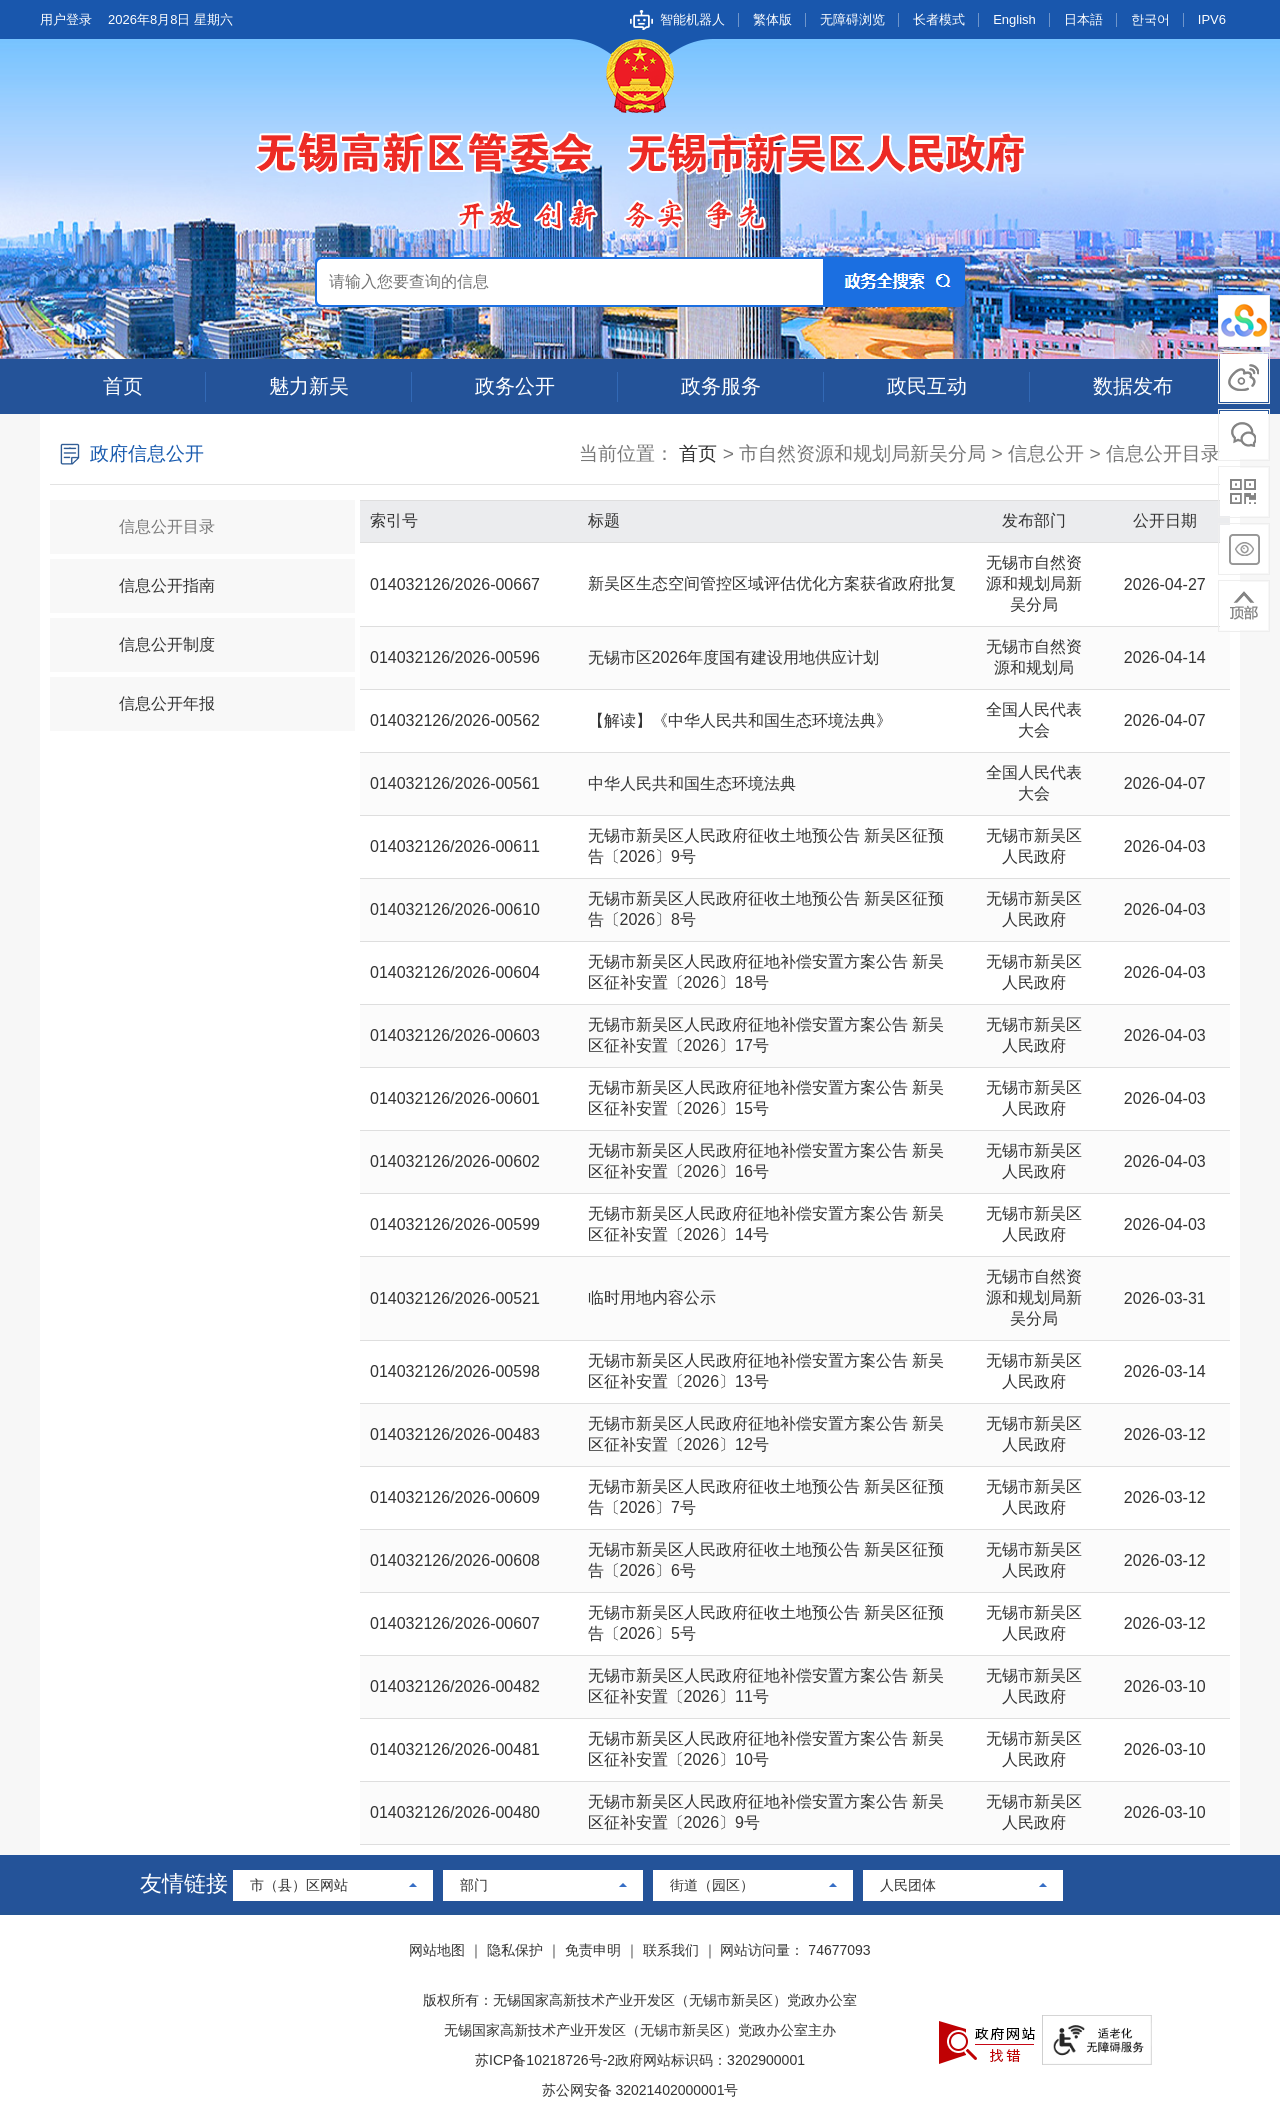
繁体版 (772, 19)
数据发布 (1133, 386)
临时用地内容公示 (652, 1297)
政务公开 (515, 386)
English (1014, 19)
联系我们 (671, 1950)
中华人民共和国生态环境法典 (692, 783)
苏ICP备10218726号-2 (545, 2060)
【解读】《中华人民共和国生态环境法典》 (740, 720)
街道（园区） (712, 1885)
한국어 (1150, 19)
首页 (123, 386)
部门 (474, 1885)
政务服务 (721, 386)
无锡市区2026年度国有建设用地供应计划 (734, 657)
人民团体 (908, 1885)
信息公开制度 (150, 635)
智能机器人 (692, 19)
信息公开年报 (150, 694)
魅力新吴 (309, 386)
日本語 (1083, 19)
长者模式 (939, 19)
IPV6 (1212, 19)
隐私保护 (515, 1950)
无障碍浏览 (852, 19)
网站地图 (437, 1950)
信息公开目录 (150, 517)
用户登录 (66, 19)
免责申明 (593, 1950)
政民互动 (927, 386)
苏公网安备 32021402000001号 (640, 2090)
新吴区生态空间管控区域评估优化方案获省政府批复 (772, 583)
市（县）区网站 (299, 1885)
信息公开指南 (150, 576)
